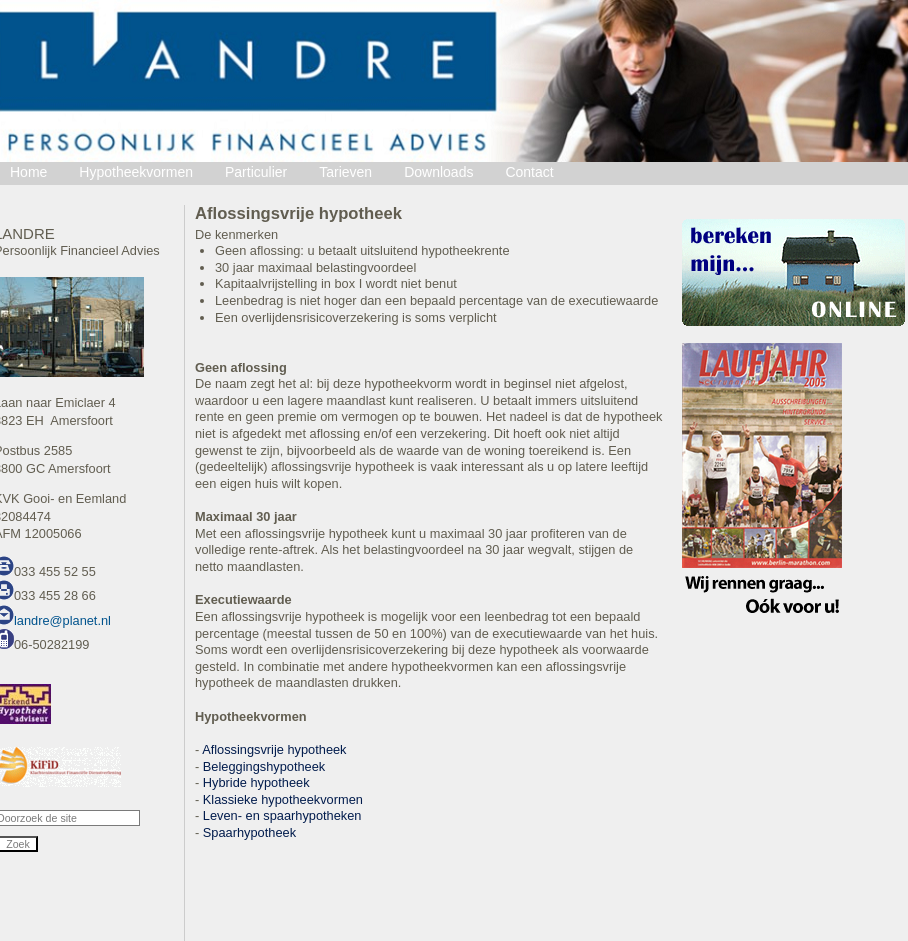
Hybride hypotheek (256, 782)
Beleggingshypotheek (264, 766)
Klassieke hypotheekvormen (283, 799)
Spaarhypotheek (249, 832)
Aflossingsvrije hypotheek (274, 749)
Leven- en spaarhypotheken (282, 815)
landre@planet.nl (62, 620)
